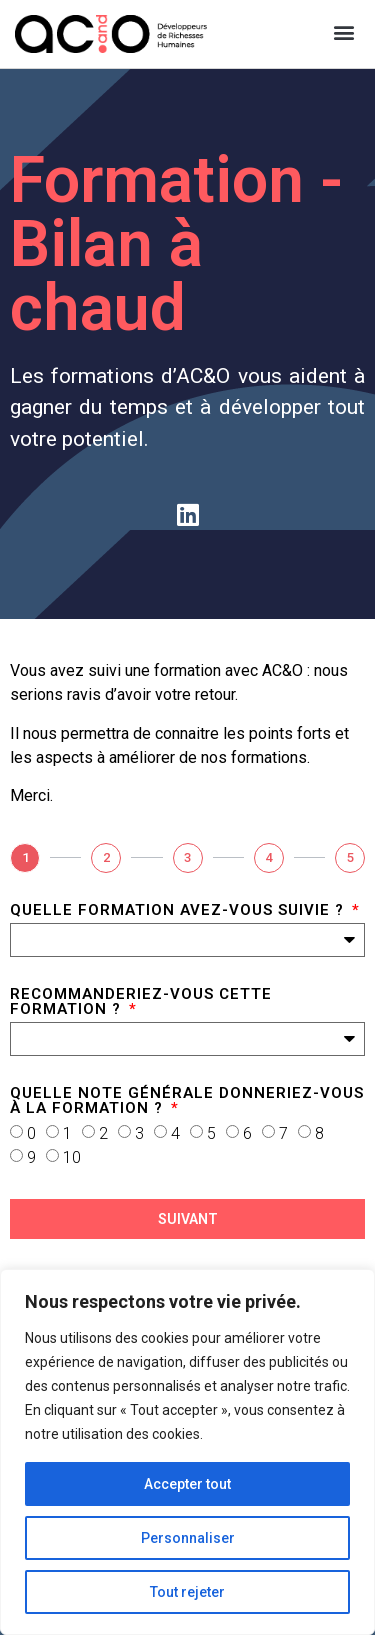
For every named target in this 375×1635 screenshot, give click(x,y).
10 (72, 1156)
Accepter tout (187, 1484)
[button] (343, 31)
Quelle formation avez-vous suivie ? (179, 911)
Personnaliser (188, 1538)
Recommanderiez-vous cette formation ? (141, 1002)
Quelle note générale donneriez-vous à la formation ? (187, 1101)
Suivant (188, 1219)
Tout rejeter (187, 1592)
